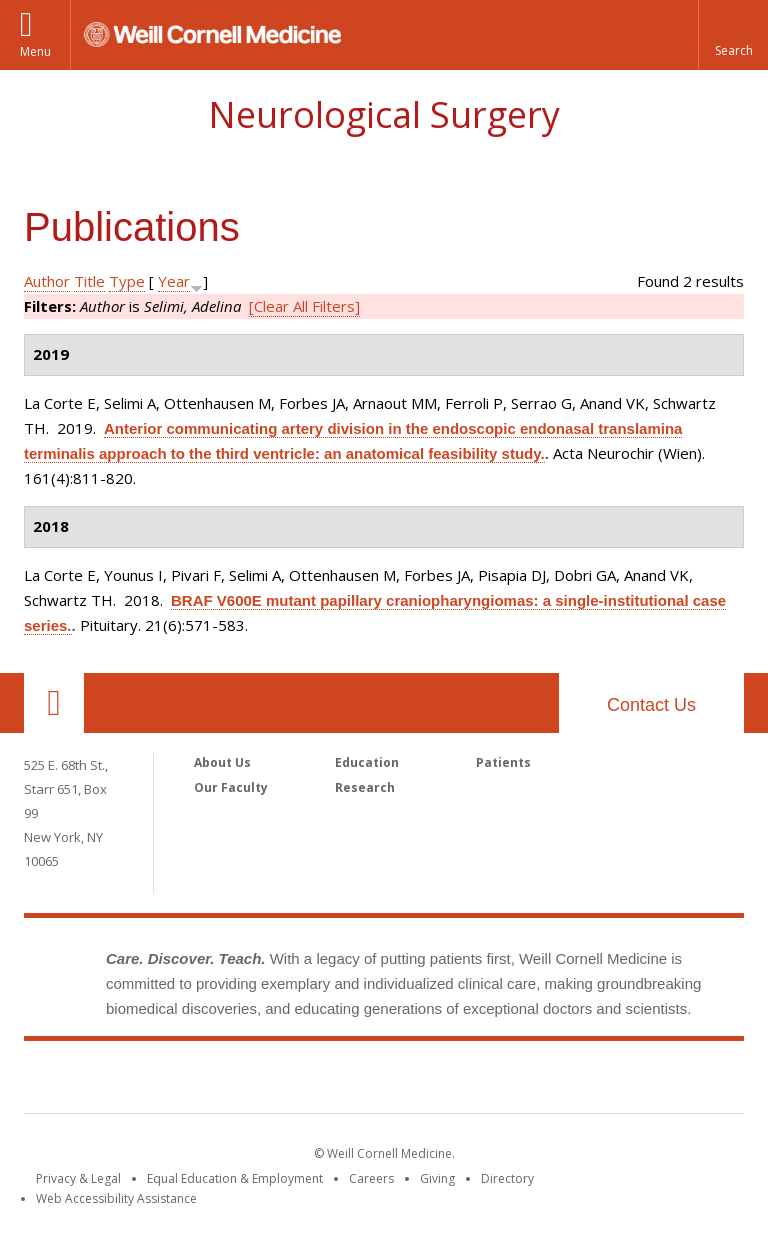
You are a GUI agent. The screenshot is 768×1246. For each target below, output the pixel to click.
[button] (733, 35)
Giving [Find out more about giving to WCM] (437, 1178)
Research (365, 787)
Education (367, 762)
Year (174, 281)
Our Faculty (231, 787)
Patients (503, 762)
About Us (222, 762)
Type (127, 281)
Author (47, 281)
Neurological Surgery (384, 114)
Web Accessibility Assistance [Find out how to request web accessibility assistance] (116, 1198)
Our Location (54, 703)
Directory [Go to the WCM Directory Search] (507, 1178)
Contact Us (651, 705)
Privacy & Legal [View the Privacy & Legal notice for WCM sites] (78, 1178)
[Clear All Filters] (304, 306)
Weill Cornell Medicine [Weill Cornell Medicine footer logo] (384, 1081)
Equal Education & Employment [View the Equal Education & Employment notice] (235, 1178)
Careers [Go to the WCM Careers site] (371, 1178)
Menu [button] (35, 51)
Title (89, 281)
